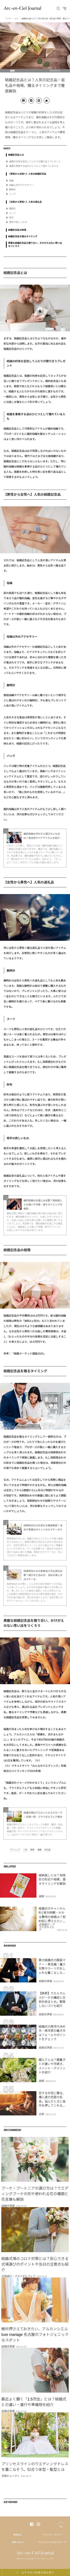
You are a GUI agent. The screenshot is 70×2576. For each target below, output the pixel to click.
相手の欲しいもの (18, 222)
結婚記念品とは (16, 155)
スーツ (12, 213)
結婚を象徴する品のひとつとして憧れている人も (33, 166)
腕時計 (12, 189)
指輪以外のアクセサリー (21, 185)
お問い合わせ (17, 2542)
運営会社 (17, 2535)
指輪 (11, 180)
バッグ (12, 194)
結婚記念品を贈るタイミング (22, 236)
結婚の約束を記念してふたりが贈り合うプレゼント (35, 161)
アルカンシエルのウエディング (52, 2542)
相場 (32, 1850)
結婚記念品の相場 (17, 230)
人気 (25, 1850)
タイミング (15, 1850)
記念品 (47, 1850)
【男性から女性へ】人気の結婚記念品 (27, 174)
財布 (11, 217)
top (61, 2526)
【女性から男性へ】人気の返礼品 (25, 202)
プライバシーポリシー (52, 2535)
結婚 (39, 1850)
